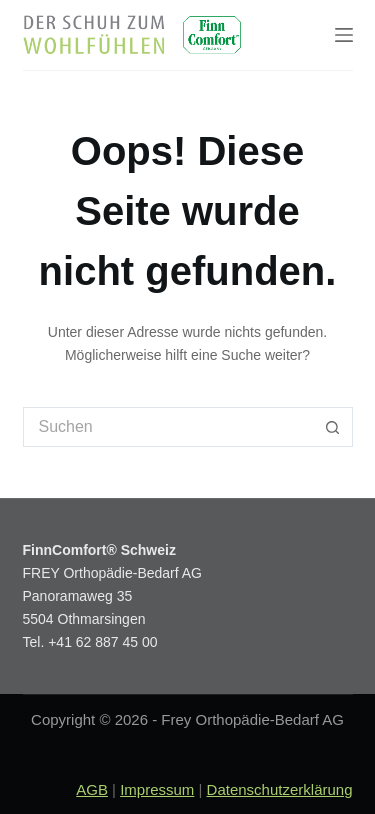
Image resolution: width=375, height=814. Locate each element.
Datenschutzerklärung (280, 789)
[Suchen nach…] (168, 427)
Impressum (157, 789)
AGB (92, 789)
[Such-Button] (333, 427)
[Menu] (344, 35)
